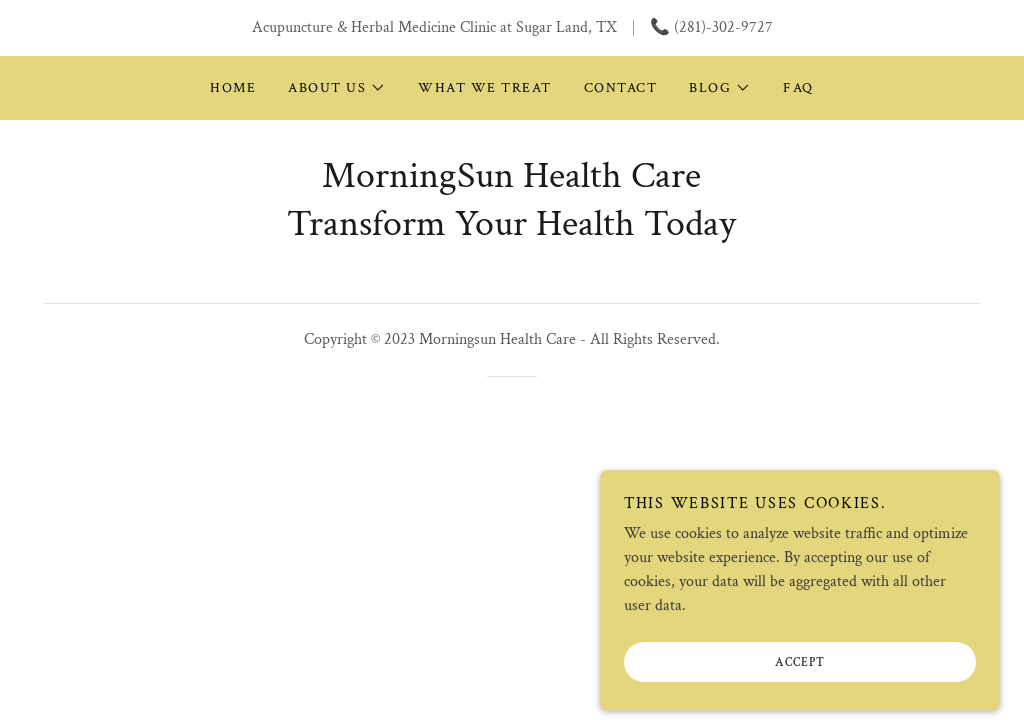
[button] (337, 88)
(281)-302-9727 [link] (723, 27)
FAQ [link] (798, 88)
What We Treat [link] (484, 88)
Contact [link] (621, 88)
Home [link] (233, 88)
